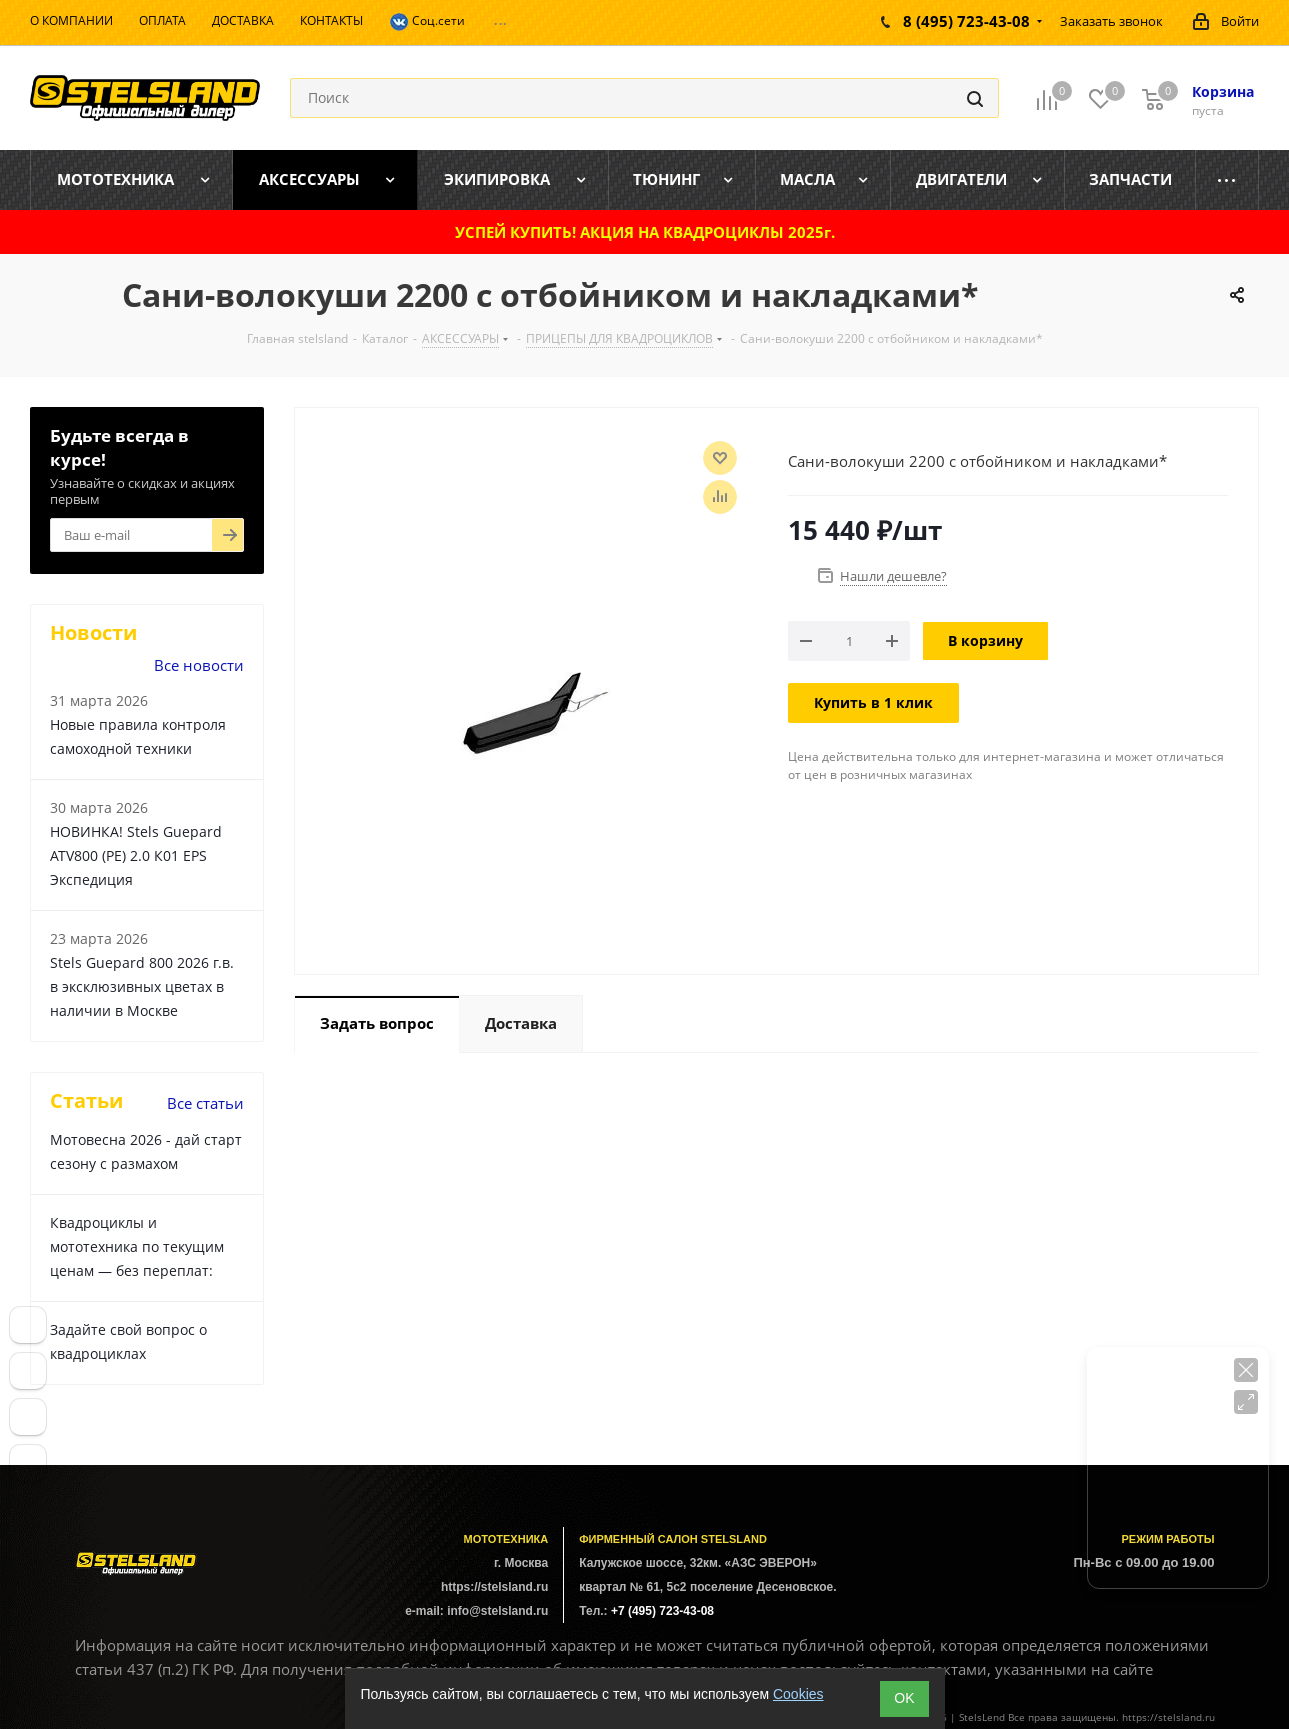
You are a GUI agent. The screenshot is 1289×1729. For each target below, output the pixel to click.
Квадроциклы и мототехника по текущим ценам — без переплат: (137, 1246)
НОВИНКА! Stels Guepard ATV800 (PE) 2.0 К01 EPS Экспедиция (136, 855)
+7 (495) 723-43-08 (662, 1611)
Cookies (798, 1694)
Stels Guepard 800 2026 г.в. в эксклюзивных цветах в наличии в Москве (142, 986)
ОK (904, 1698)
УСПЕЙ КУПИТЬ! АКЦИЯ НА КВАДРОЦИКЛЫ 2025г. (645, 232)
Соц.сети (427, 22)
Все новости (199, 665)
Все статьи (205, 1103)
